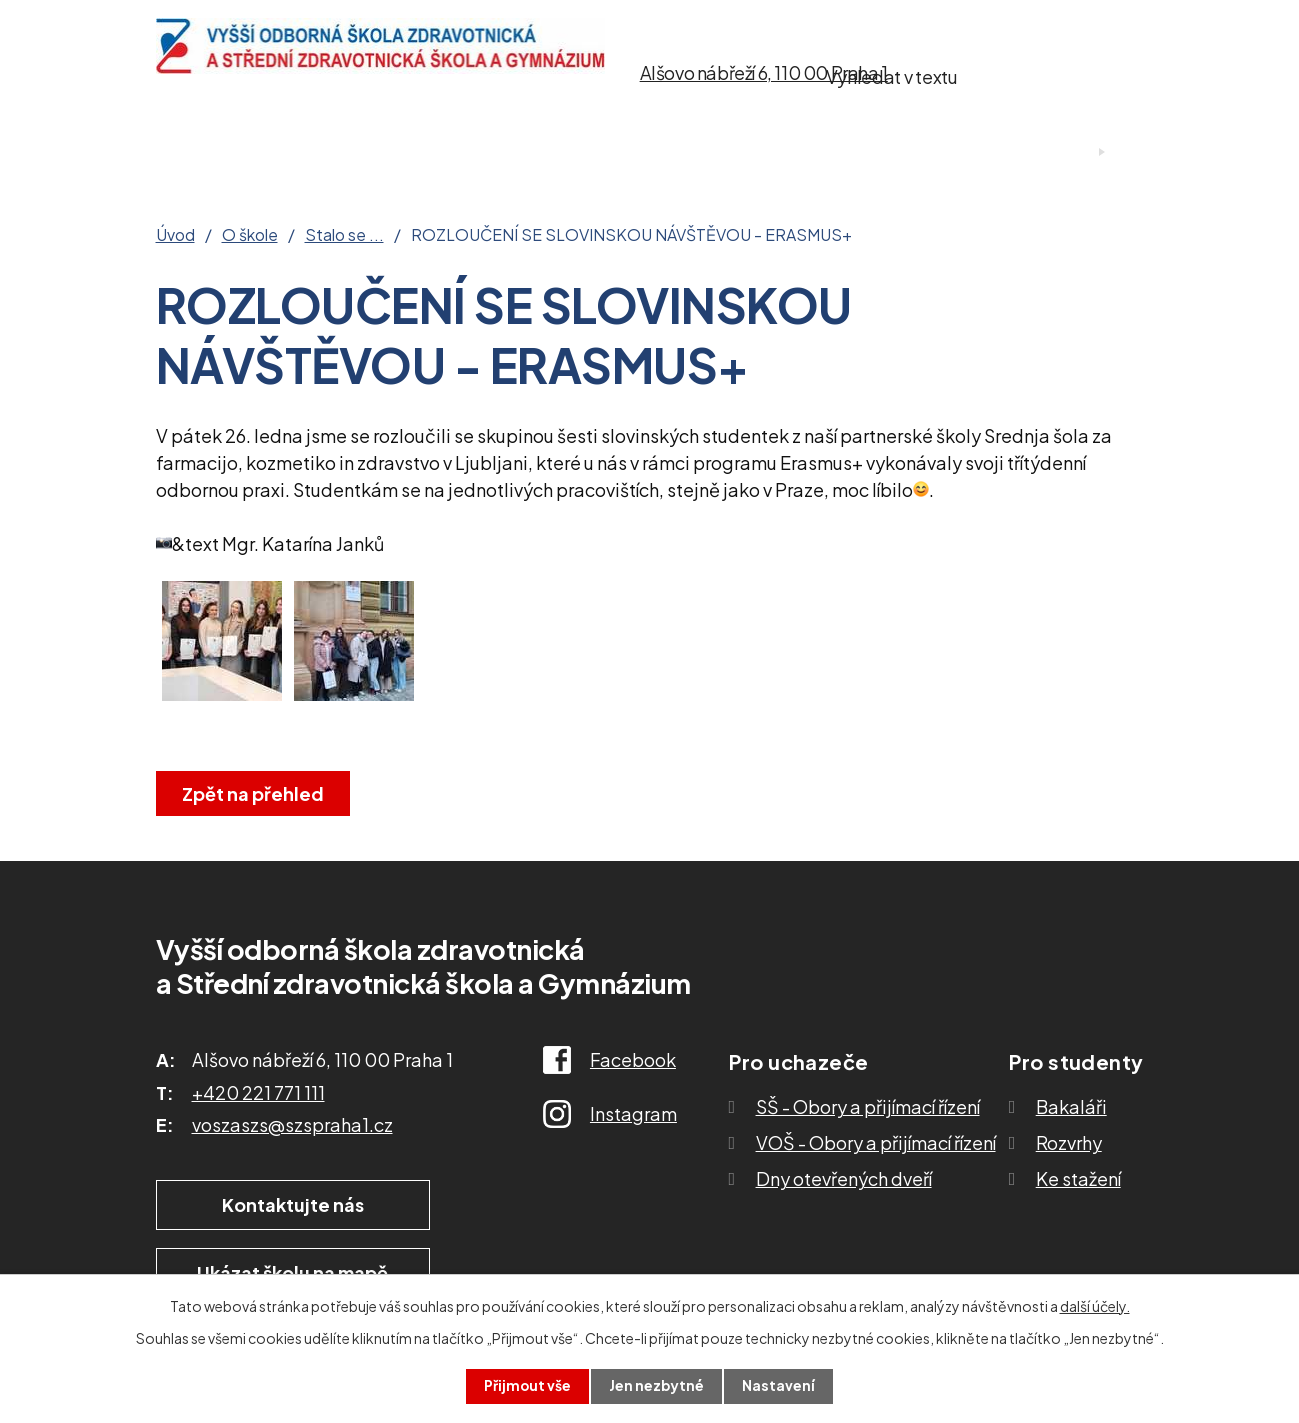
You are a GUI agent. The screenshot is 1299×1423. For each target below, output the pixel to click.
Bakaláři (1071, 1106)
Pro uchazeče (428, 152)
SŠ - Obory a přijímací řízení (868, 1106)
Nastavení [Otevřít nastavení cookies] (779, 1386)
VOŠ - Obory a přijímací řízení (876, 1142)
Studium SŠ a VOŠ (624, 152)
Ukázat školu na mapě (550, 1204)
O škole (284, 152)
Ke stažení (802, 152)
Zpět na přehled (254, 793)
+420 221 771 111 (258, 1092)
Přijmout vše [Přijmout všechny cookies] (527, 1386)
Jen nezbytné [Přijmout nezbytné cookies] (657, 1386)
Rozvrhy (1069, 1142)
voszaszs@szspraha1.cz (292, 1124)
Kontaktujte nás (280, 1204)
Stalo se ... (344, 235)
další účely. (1095, 1306)
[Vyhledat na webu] (1036, 73)
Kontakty (937, 152)
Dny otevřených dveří (844, 1178)
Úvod (183, 152)
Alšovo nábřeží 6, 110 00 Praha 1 (764, 72)
